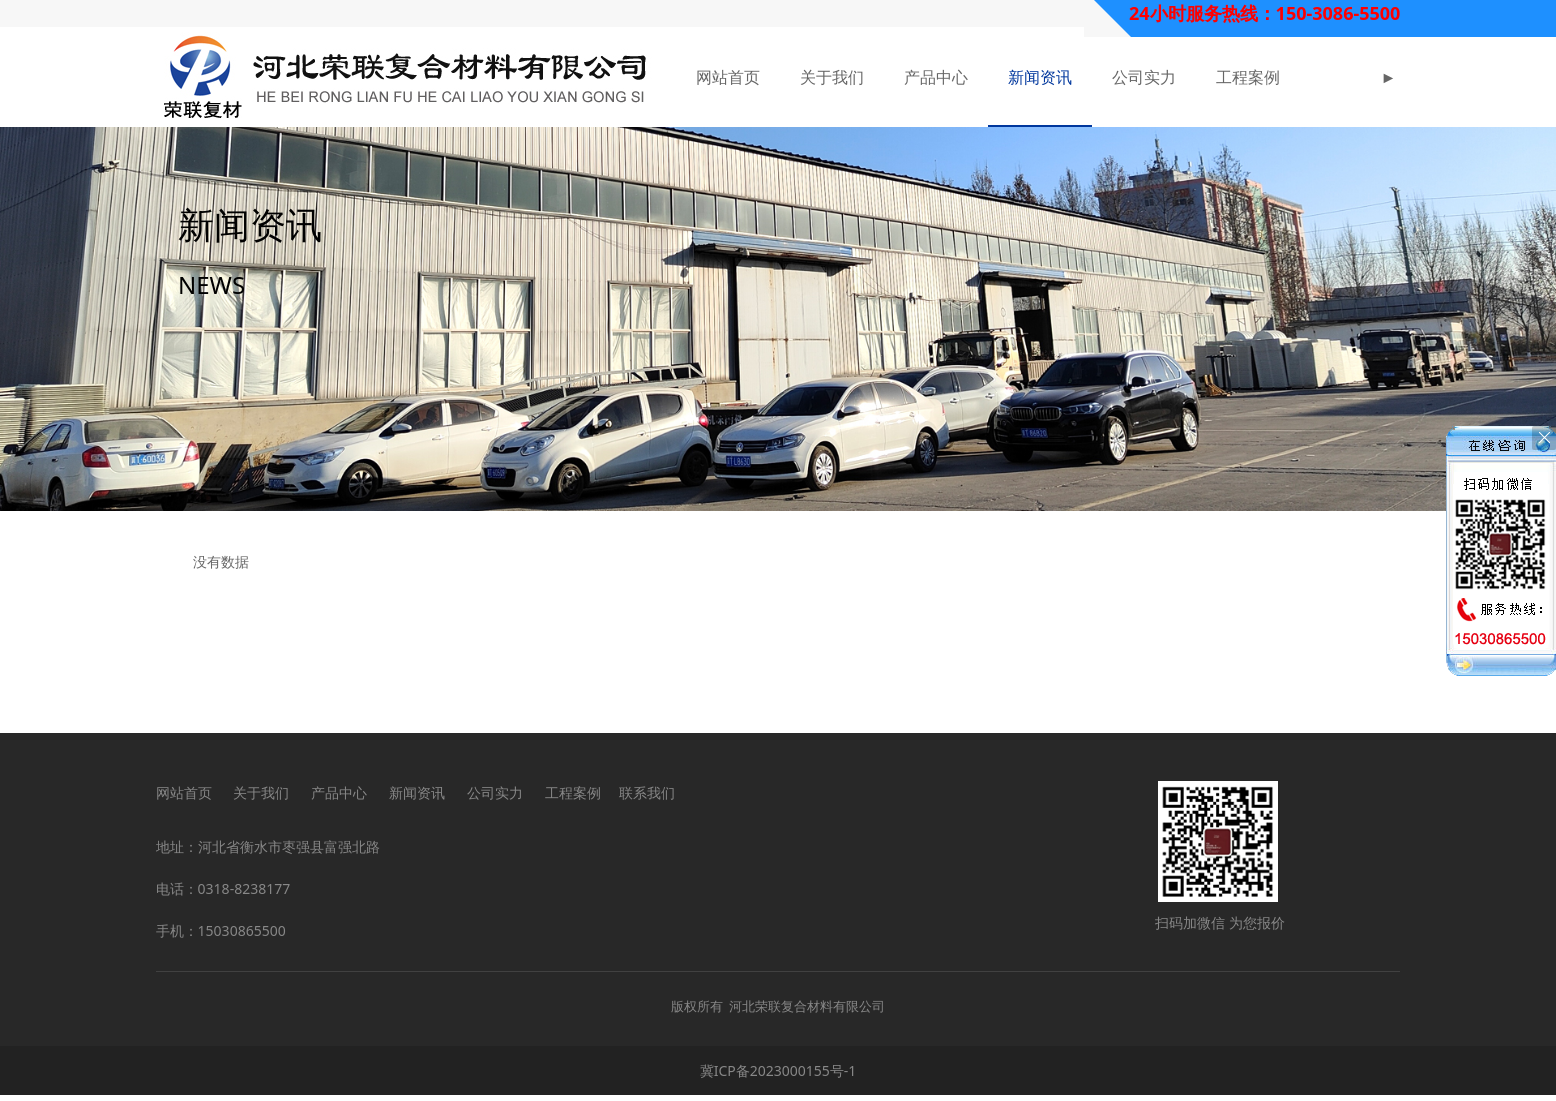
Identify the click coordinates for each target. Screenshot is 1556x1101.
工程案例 (1248, 77)
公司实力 (1144, 77)
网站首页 (728, 77)
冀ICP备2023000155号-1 (778, 1076)
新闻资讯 (1040, 77)
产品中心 (936, 77)
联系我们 (647, 798)
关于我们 (832, 77)
